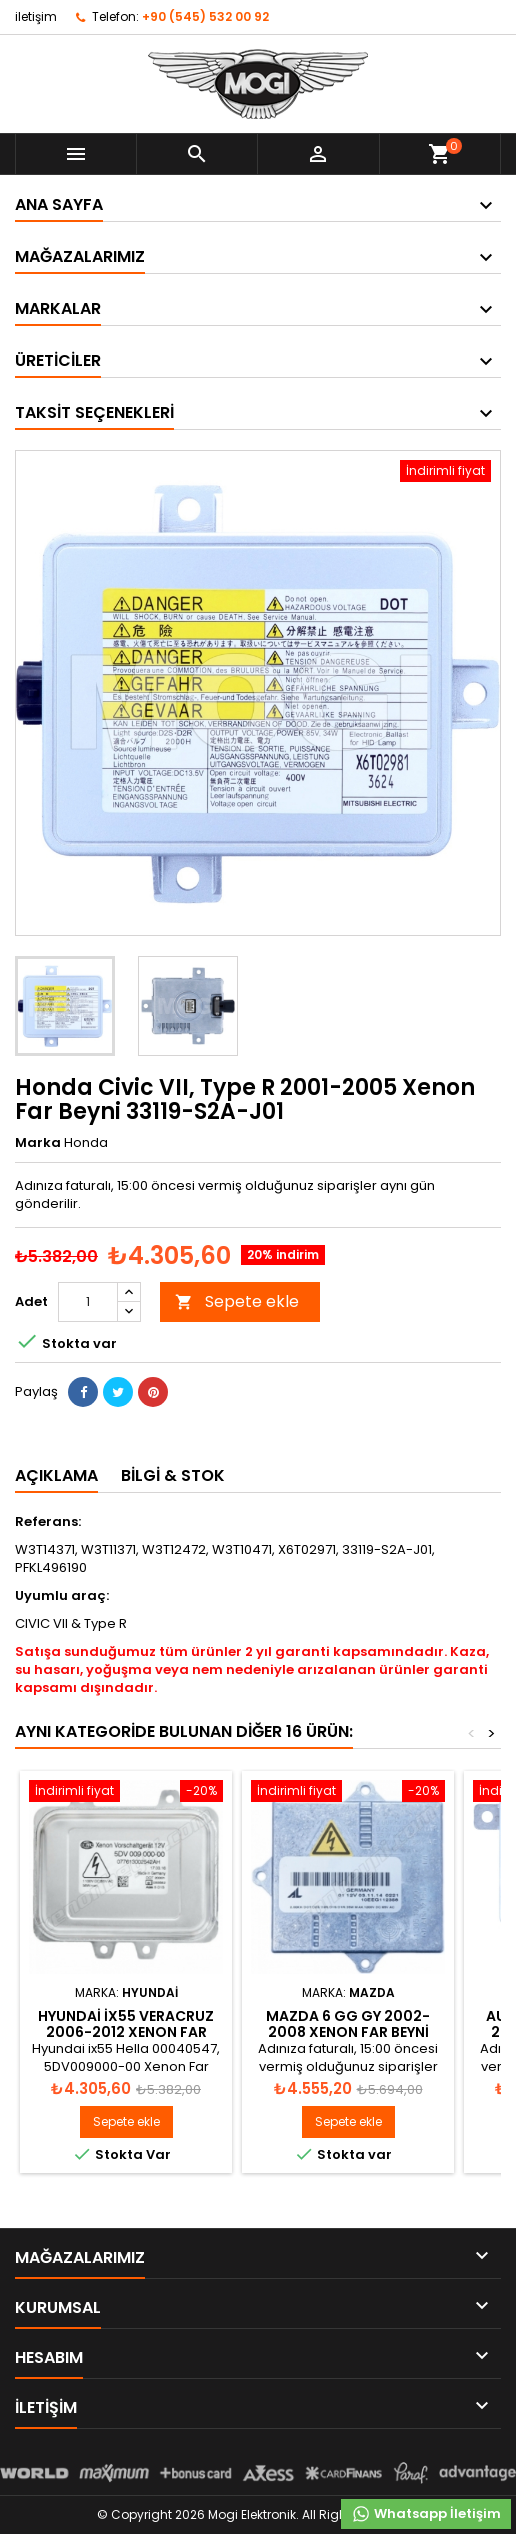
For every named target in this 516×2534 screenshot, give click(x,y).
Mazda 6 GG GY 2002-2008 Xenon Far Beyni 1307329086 (348, 2032)
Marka (38, 1143)
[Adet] (88, 1302)
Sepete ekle (237, 1301)
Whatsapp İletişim (426, 2514)
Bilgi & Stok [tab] (173, 1475)
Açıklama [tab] (56, 1475)
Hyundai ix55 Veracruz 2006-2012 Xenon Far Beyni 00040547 (126, 2032)
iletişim (36, 16)
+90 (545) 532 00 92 (205, 16)
